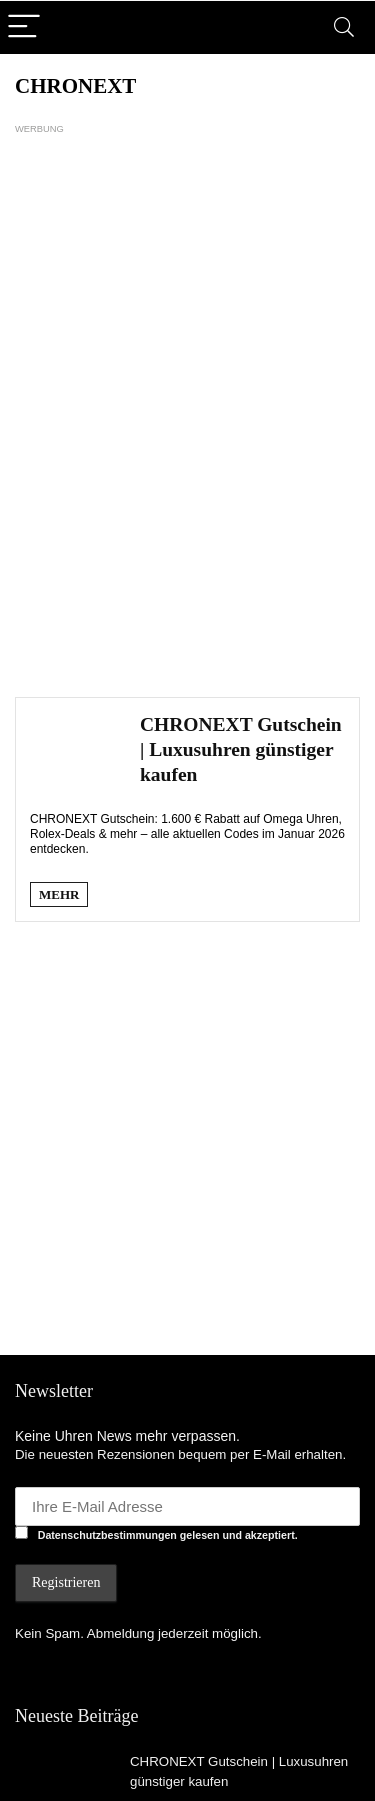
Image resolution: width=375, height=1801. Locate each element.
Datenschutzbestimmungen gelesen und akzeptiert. (168, 1535)
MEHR (59, 894)
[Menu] (24, 27)
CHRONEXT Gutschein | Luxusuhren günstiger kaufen (241, 749)
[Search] (344, 27)
